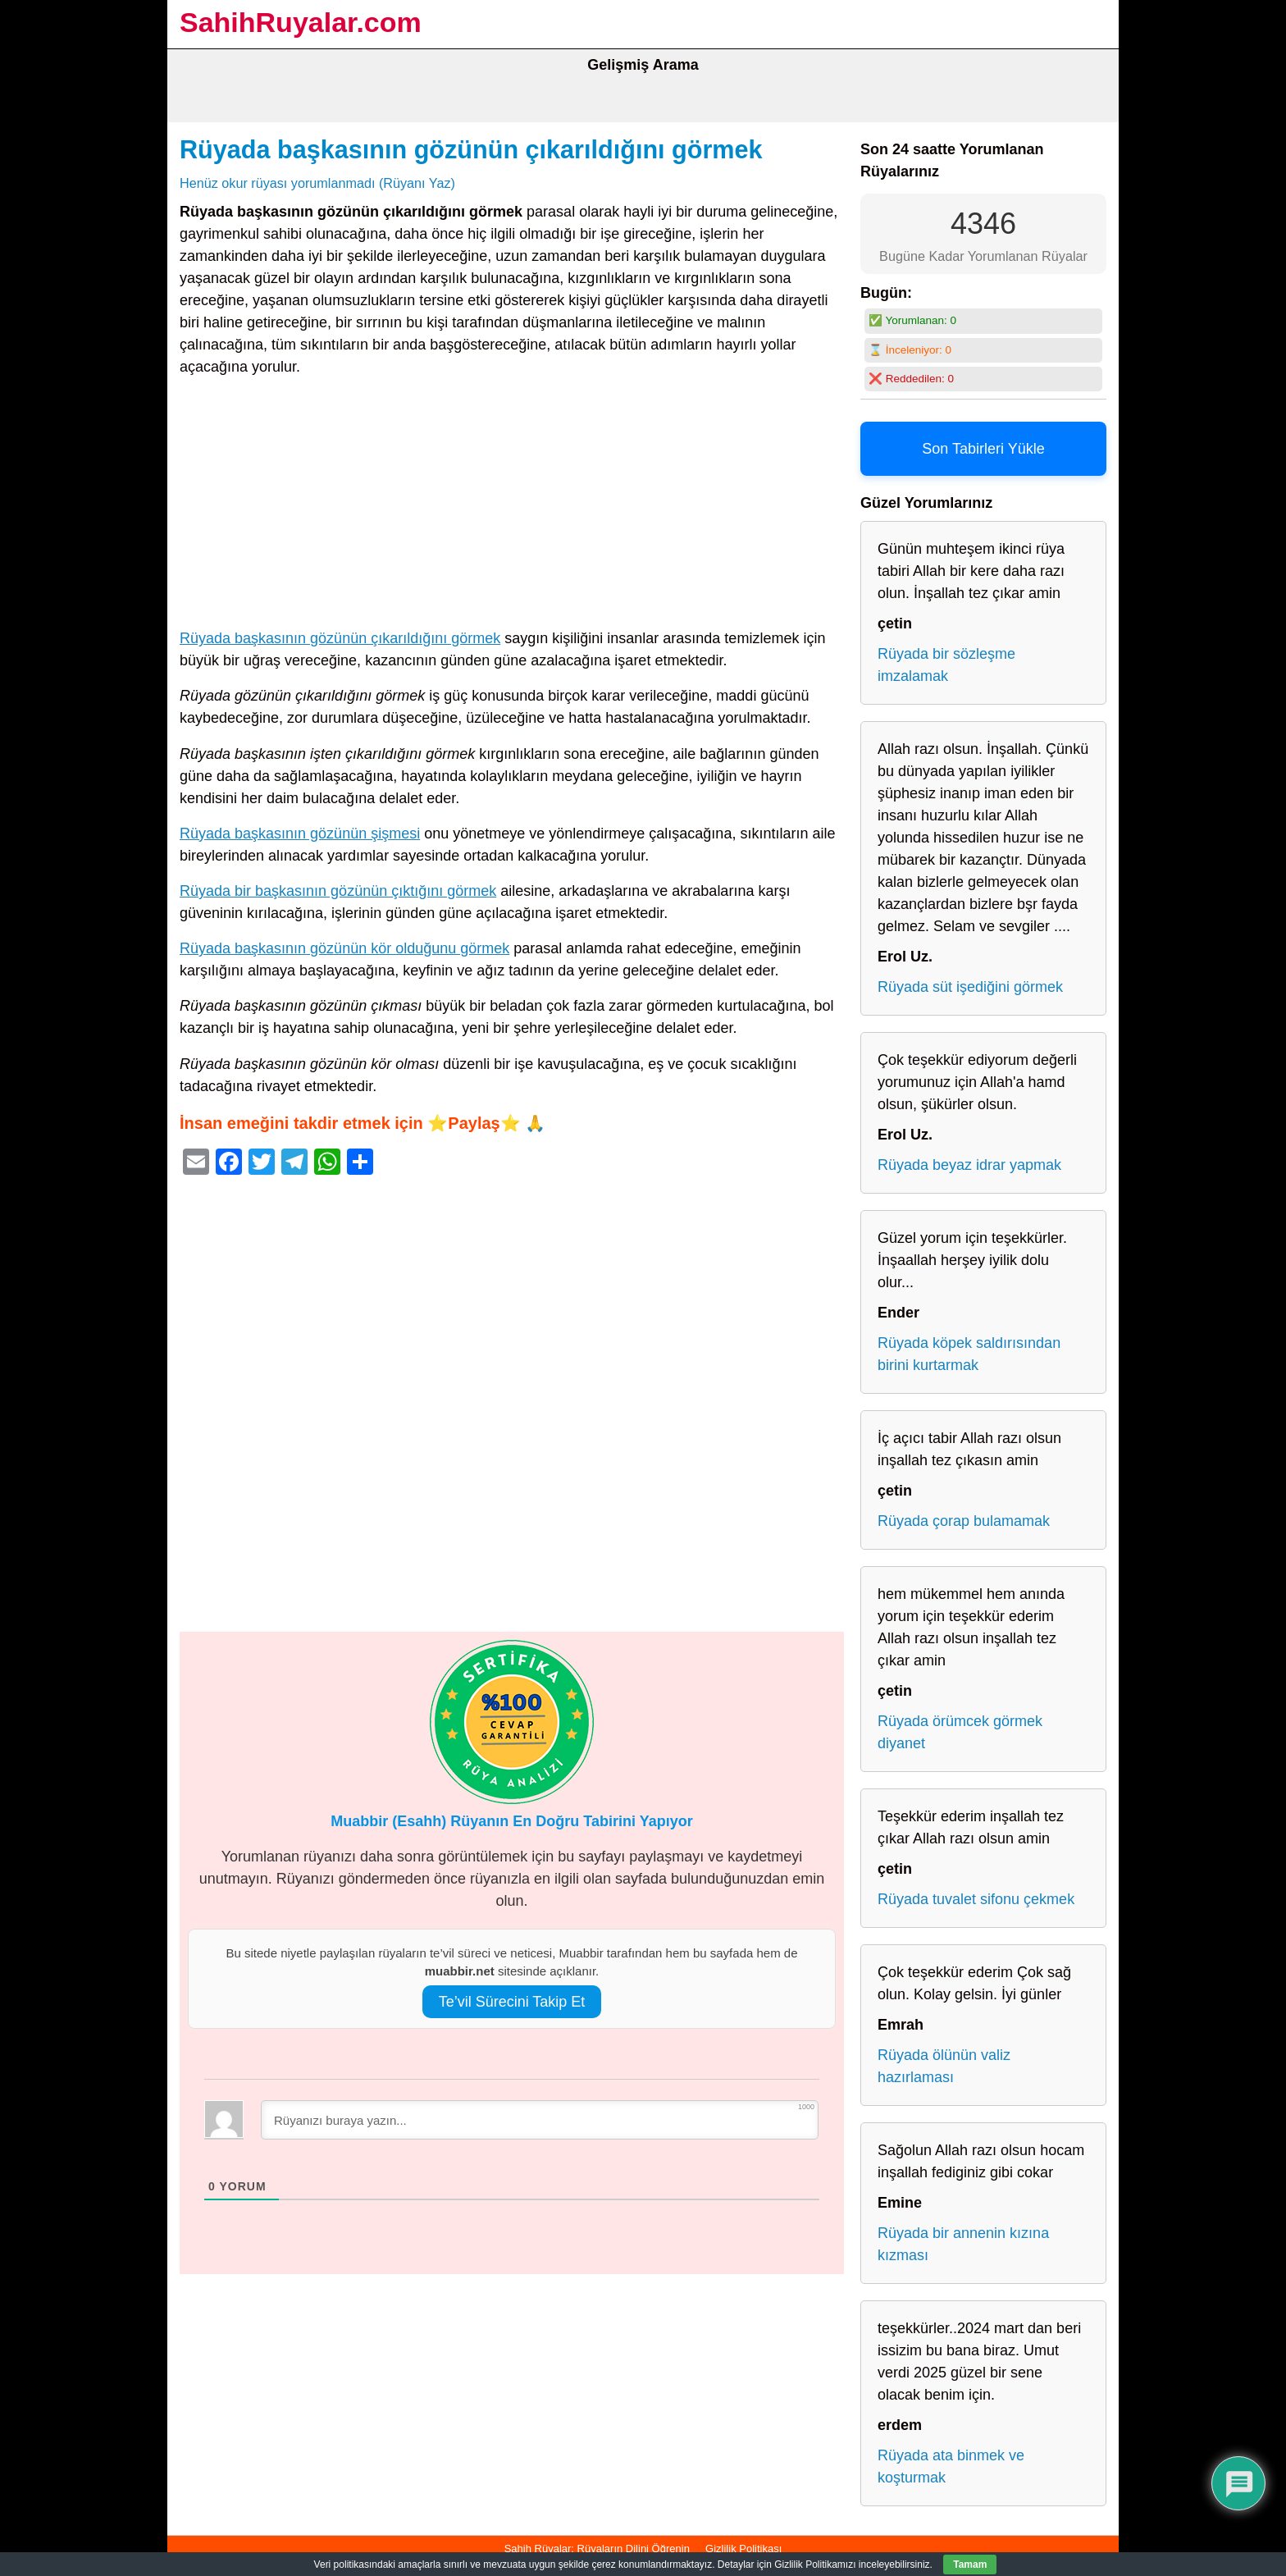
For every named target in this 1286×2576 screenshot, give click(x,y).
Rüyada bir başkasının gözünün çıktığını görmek (338, 891)
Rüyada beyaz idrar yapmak (969, 1165)
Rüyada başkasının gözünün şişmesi (300, 833)
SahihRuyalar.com (301, 22)
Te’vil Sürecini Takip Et (512, 2002)
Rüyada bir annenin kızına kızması (963, 2244)
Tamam (970, 2564)
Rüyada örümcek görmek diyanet (960, 1732)
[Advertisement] (512, 506)
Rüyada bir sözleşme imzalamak (946, 665)
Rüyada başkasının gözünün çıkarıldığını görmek (471, 149)
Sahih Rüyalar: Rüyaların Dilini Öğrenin (597, 2548)
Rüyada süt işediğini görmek (970, 987)
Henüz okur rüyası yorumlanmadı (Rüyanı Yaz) (317, 183)
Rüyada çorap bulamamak (964, 1521)
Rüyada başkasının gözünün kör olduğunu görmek (344, 948)
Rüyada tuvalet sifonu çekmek (976, 1899)
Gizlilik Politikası (743, 2548)
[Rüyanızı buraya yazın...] (540, 2120)
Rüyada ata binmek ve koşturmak (951, 2466)
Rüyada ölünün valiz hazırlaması (944, 2066)
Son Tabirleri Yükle (983, 449)
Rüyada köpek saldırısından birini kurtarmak (969, 1354)
